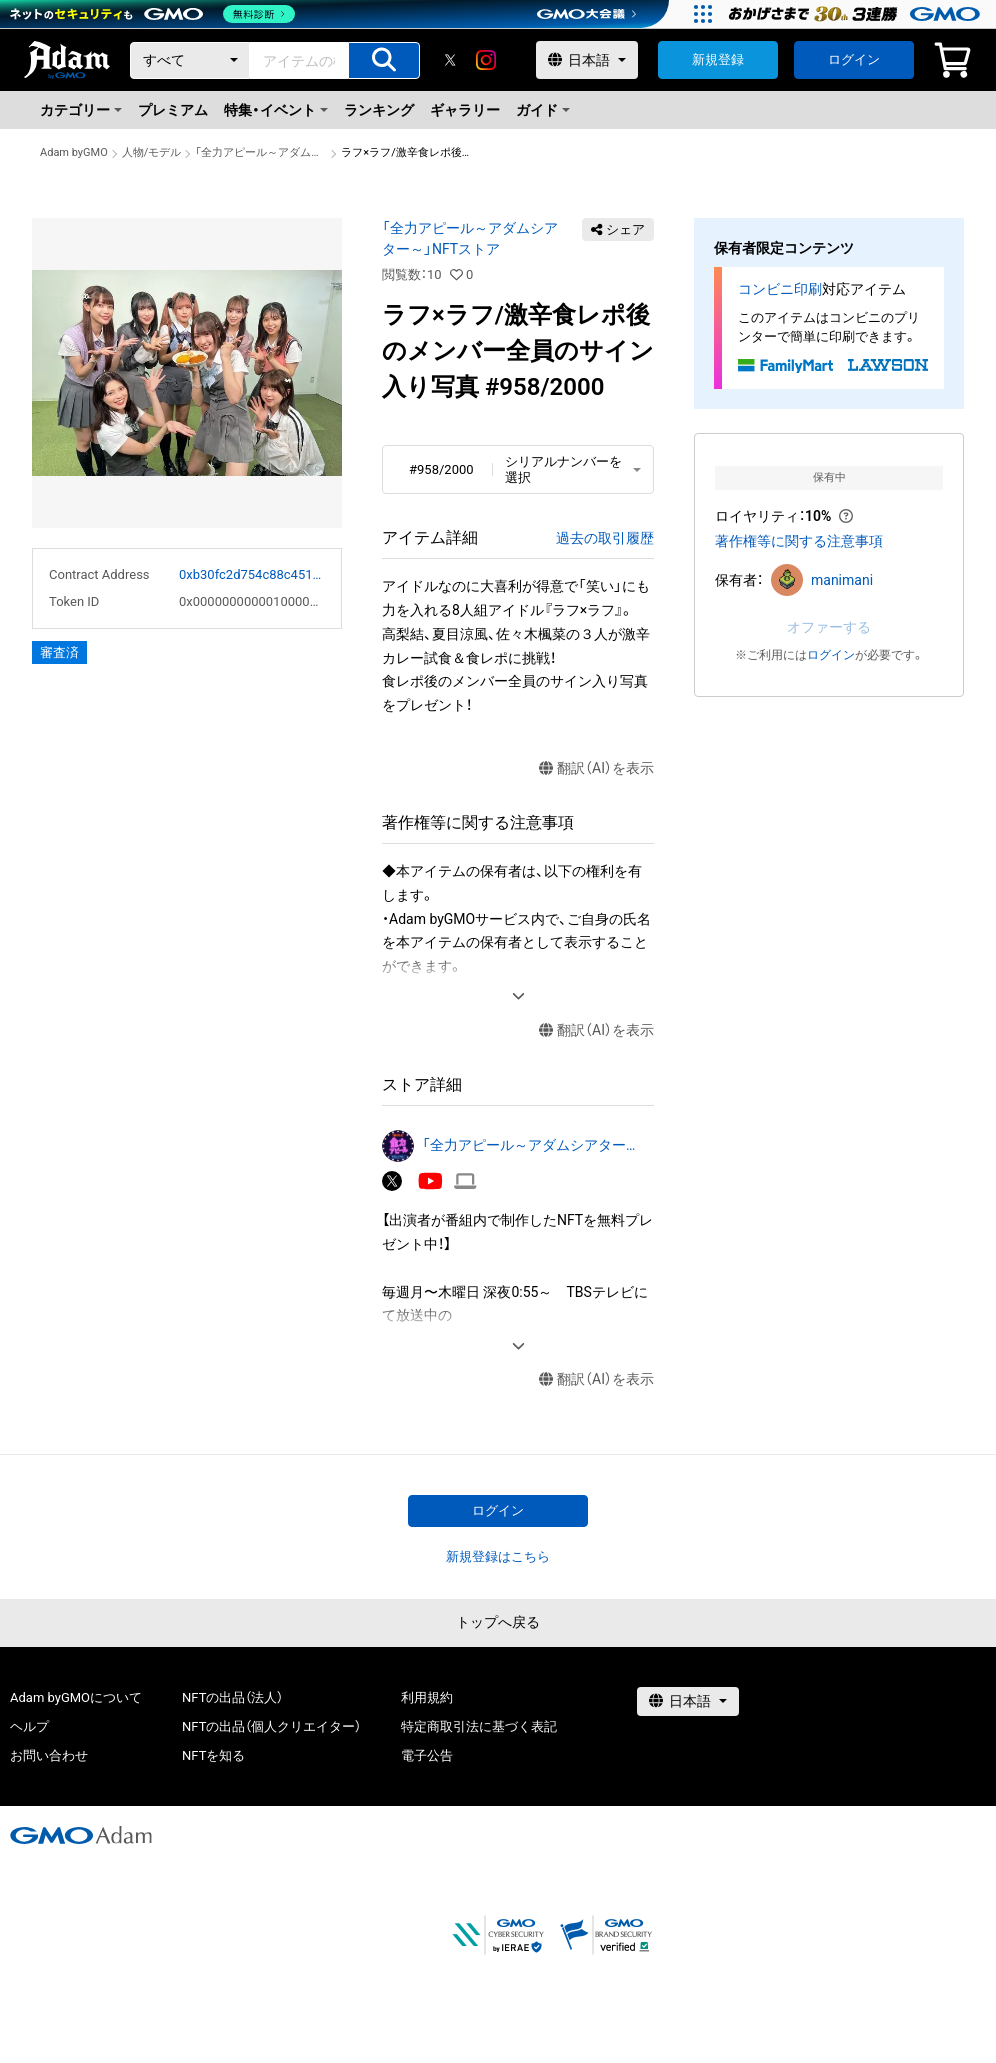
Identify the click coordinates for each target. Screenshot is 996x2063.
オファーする (829, 627)
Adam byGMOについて (76, 1697)
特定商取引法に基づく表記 (479, 1726)
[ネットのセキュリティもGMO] (153, 14)
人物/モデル (152, 152)
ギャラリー (465, 110)
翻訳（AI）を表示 (596, 768)
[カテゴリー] (190, 60)
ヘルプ (29, 1726)
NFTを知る (213, 1755)
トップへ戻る (498, 1622)
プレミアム (173, 110)
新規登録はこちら (498, 1556)
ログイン (854, 59)
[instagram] (486, 60)
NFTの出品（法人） (232, 1697)
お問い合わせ (49, 1755)
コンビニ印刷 (780, 289)
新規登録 (718, 59)
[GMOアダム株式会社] (81, 1835)
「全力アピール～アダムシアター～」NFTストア (261, 152)
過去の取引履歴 (605, 538)
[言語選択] (587, 60)
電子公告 (427, 1755)
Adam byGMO (74, 152)
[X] (450, 60)
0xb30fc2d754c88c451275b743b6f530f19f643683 (252, 574)
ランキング (379, 110)
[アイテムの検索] (384, 60)
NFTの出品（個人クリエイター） (271, 1726)
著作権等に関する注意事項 (799, 541)
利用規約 (427, 1697)
